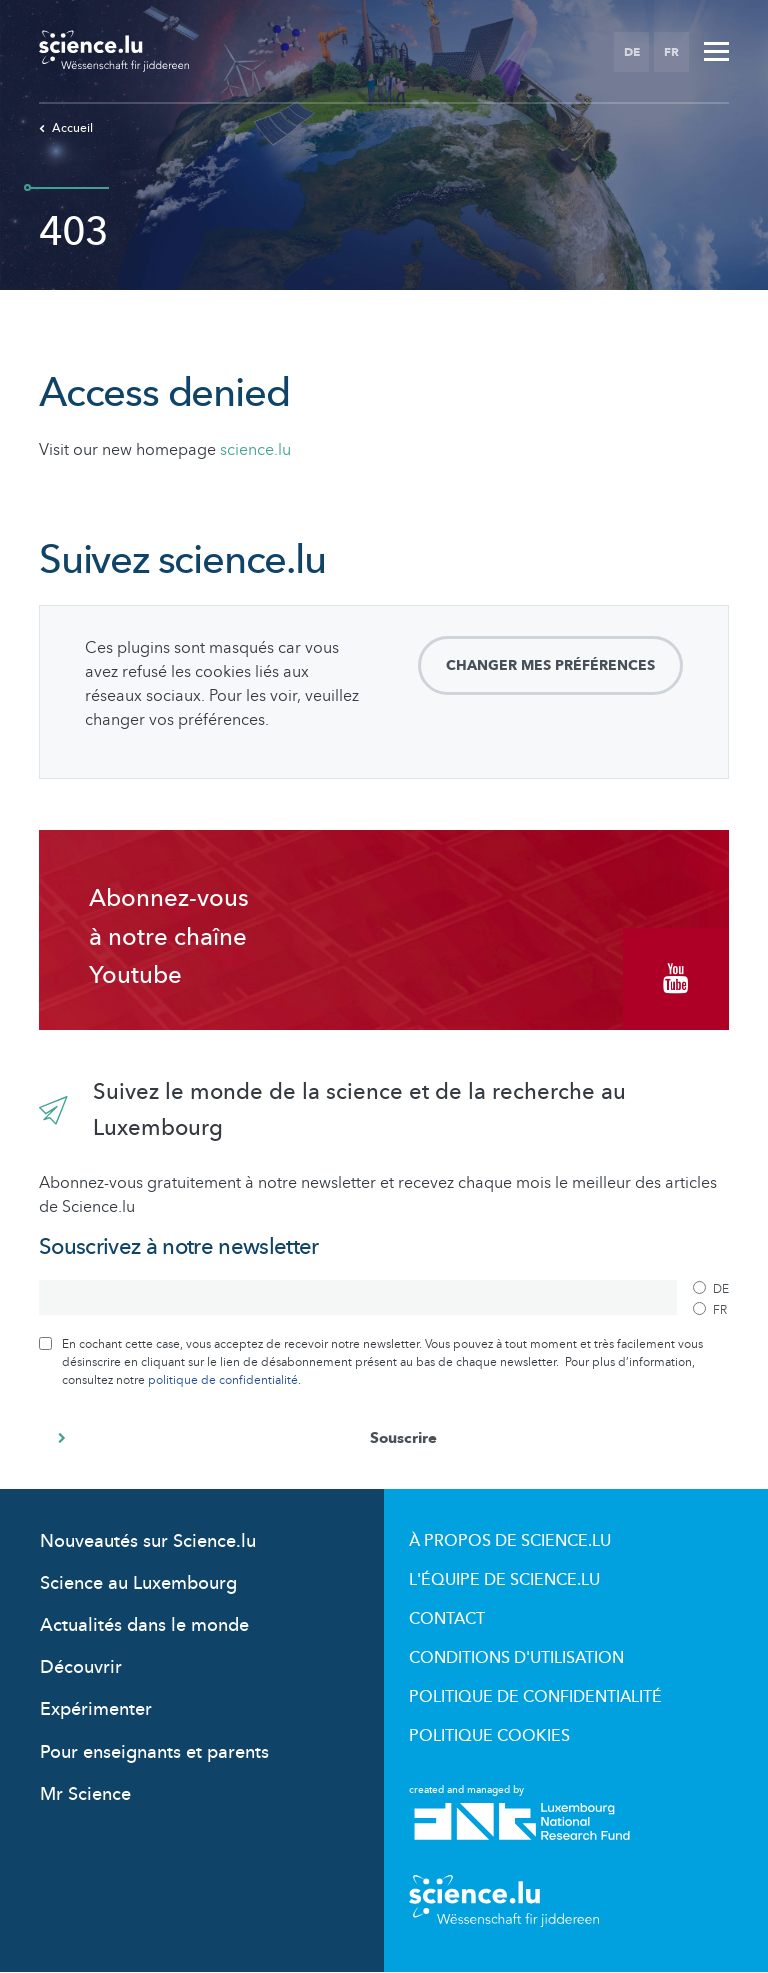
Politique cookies (489, 1736)
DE (632, 52)
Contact (447, 1619)
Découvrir (81, 1667)
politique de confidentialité (223, 1380)
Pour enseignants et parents (154, 1752)
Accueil (66, 128)
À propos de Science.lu (510, 1541)
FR (671, 52)
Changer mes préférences (550, 665)
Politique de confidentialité (535, 1697)
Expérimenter (96, 1709)
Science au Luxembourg (138, 1583)
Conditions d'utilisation (516, 1658)
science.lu (255, 450)
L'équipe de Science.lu (504, 1580)
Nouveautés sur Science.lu (148, 1541)
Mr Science (85, 1794)
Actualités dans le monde (144, 1625)
